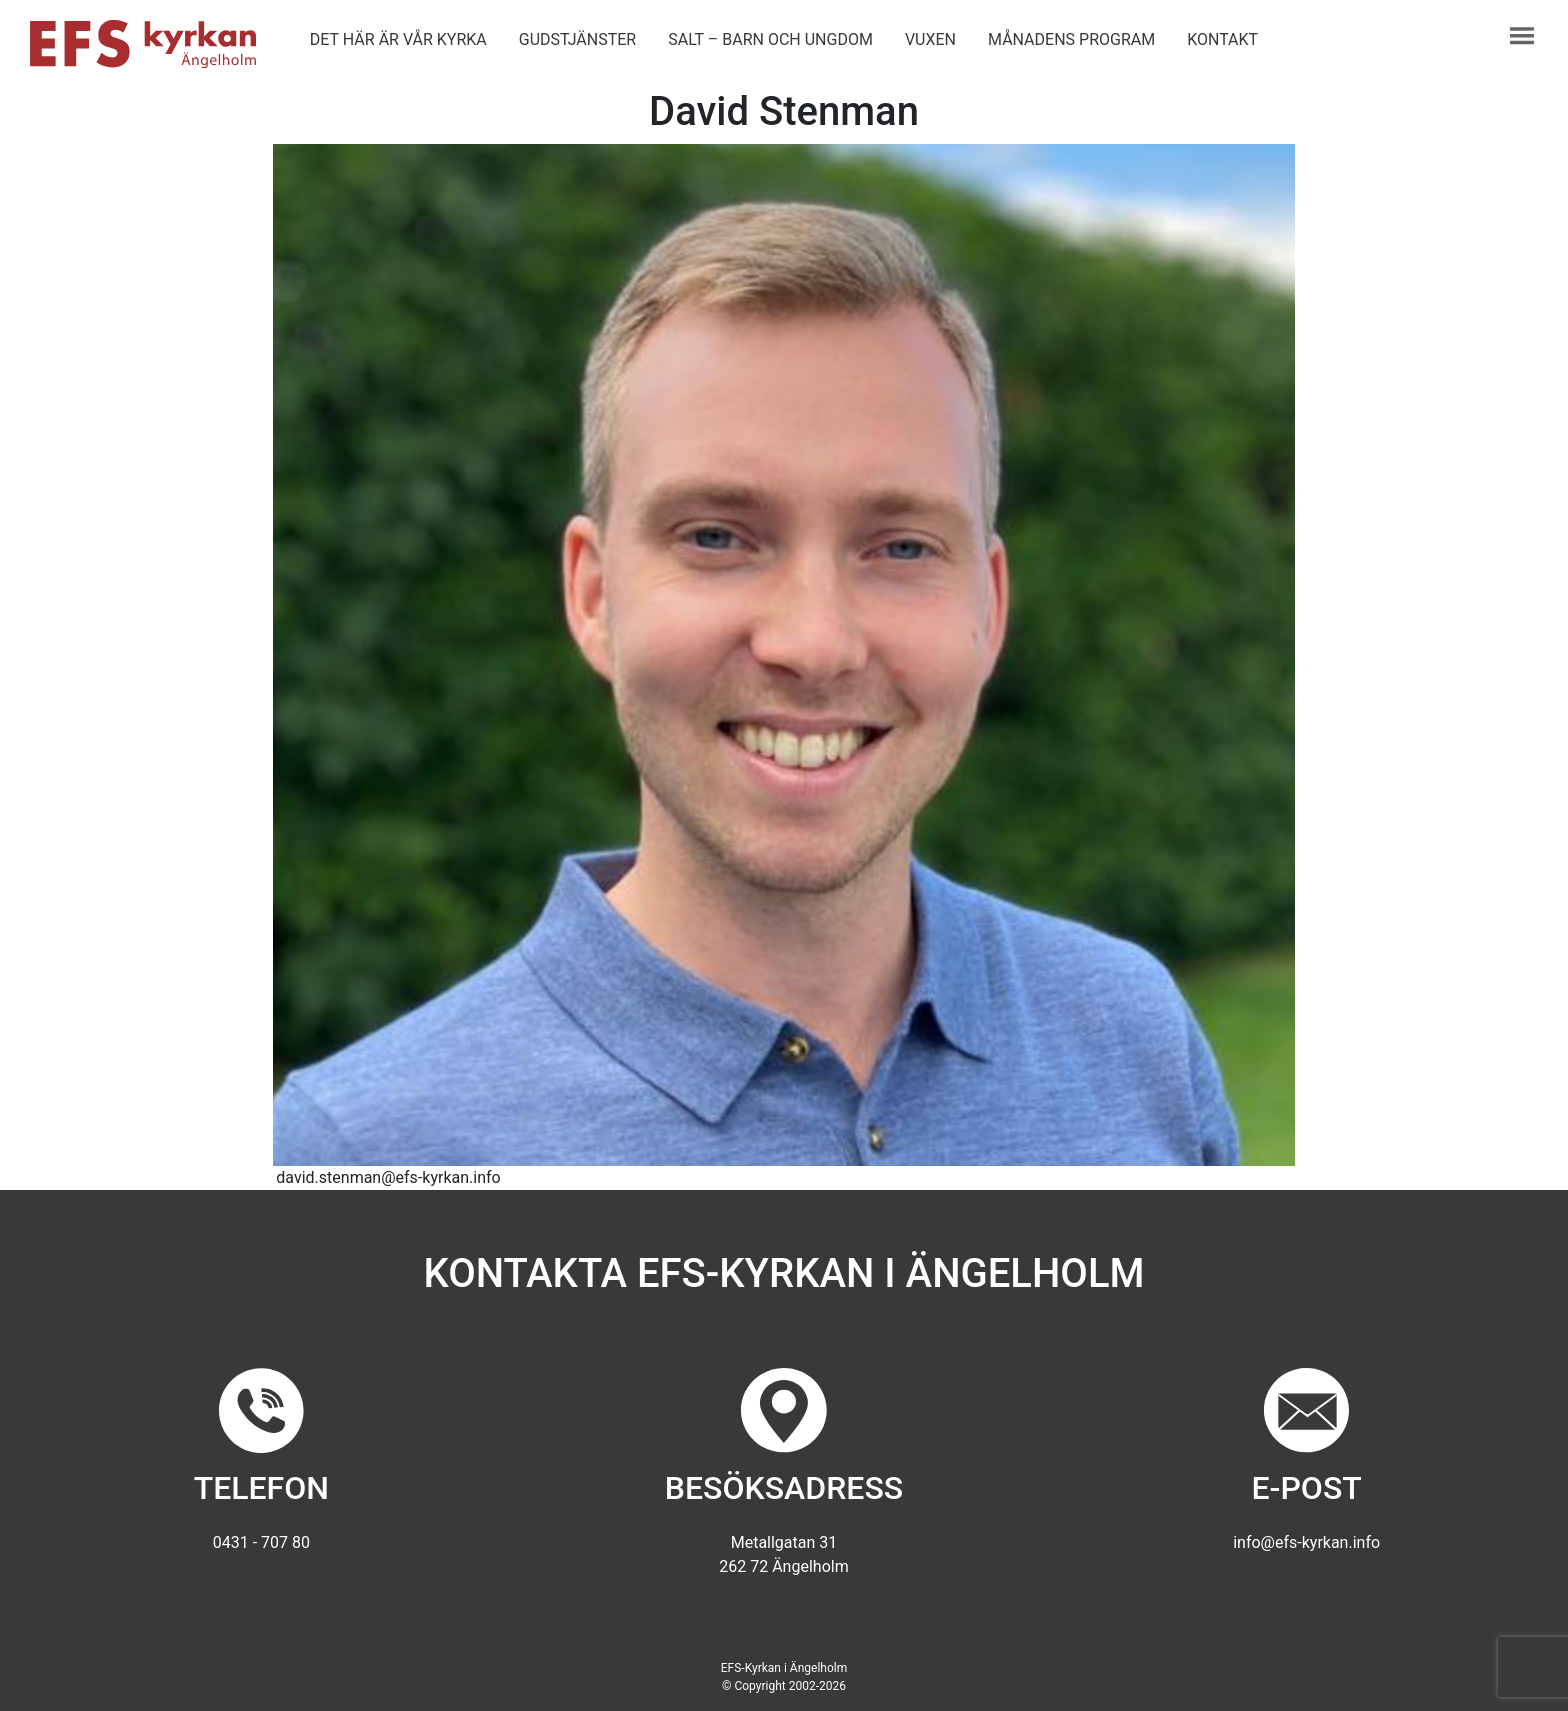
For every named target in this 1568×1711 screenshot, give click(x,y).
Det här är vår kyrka (398, 39)
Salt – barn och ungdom (770, 39)
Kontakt (1222, 39)
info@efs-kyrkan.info (1306, 1542)
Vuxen (930, 39)
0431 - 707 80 (261, 1542)
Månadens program (1071, 39)
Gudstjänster (577, 39)
